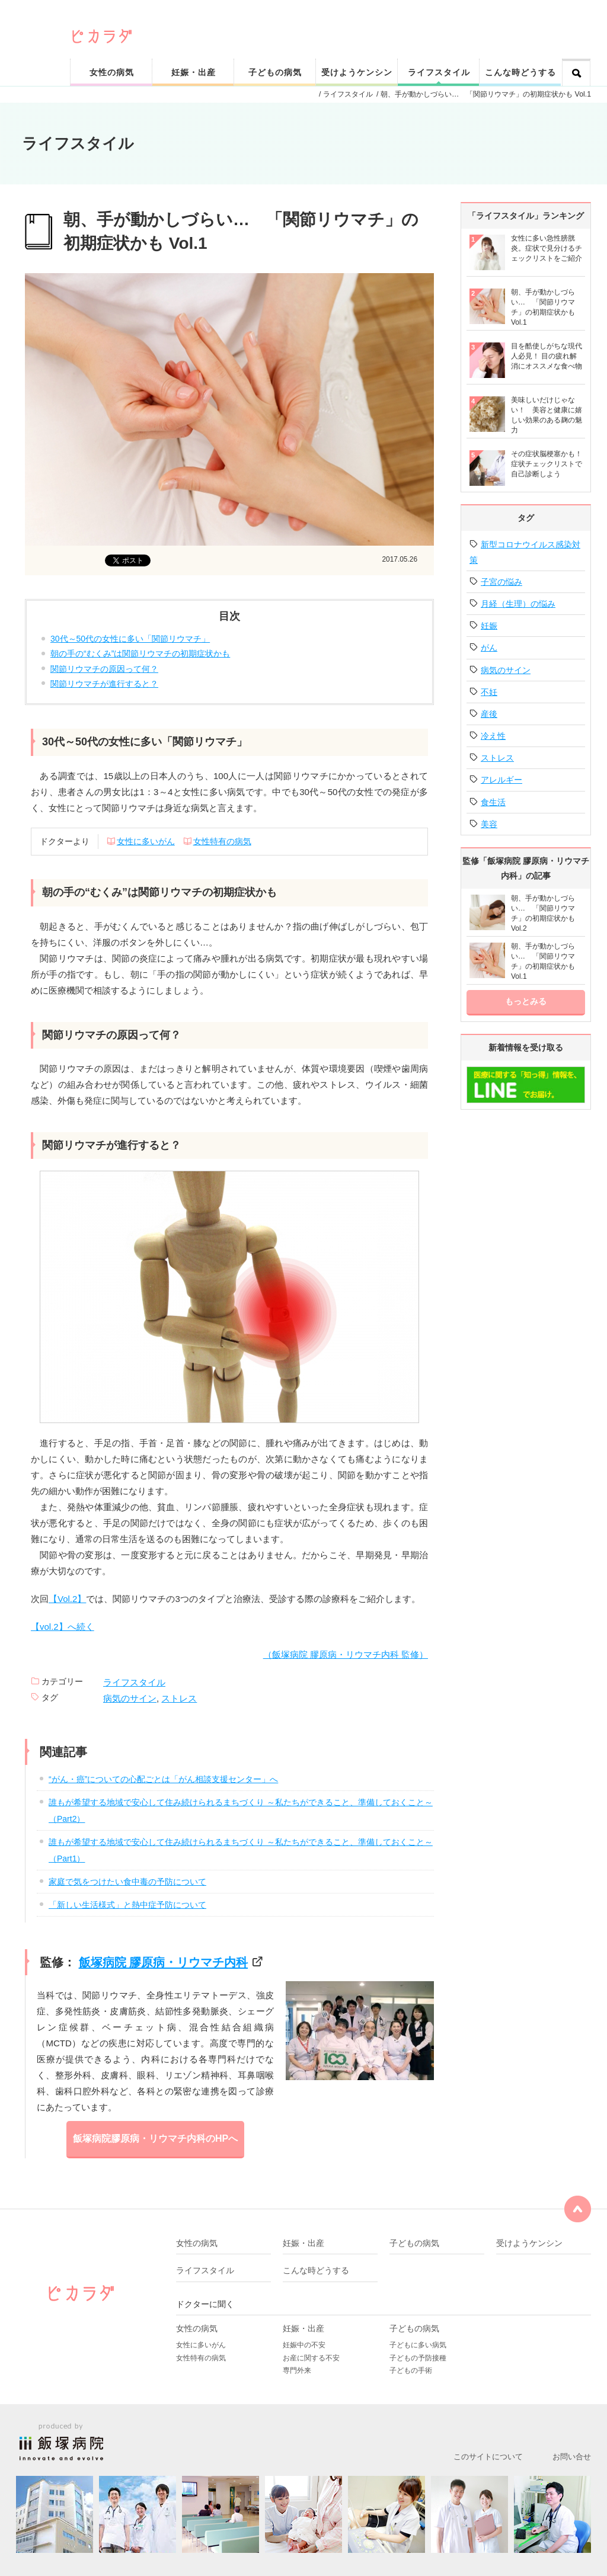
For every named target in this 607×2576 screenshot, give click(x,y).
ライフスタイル (439, 72)
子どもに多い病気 (417, 2345)
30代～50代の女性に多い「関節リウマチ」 (130, 638)
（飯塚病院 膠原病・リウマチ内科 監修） (345, 1654)
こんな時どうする (520, 72)
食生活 (493, 802)
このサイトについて (488, 2456)
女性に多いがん (146, 841)
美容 (489, 824)
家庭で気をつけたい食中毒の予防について (127, 1881)
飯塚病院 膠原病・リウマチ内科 (163, 1962)
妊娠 (489, 625)
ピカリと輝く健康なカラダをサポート (331, 18)
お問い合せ (571, 2456)
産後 (489, 714)
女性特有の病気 (222, 841)
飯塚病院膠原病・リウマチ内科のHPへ (155, 2138)
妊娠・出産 (193, 72)
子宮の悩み (501, 582)
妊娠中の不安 (304, 2345)
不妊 (489, 692)
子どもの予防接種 (417, 2358)
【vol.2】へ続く (62, 1627)
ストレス (179, 1698)
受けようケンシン (356, 72)
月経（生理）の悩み (518, 603)
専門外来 (297, 2370)
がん (489, 647)
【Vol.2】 (67, 1599)
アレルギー (501, 779)
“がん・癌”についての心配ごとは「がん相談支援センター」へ (163, 1779)
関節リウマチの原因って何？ (104, 669)
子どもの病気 (275, 72)
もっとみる (526, 1001)
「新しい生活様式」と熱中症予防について (127, 1904)
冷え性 (493, 736)
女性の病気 (112, 72)
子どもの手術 (410, 2370)
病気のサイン (129, 1698)
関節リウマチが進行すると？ (104, 683)
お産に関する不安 (311, 2358)
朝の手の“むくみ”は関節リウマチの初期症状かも (140, 653)
